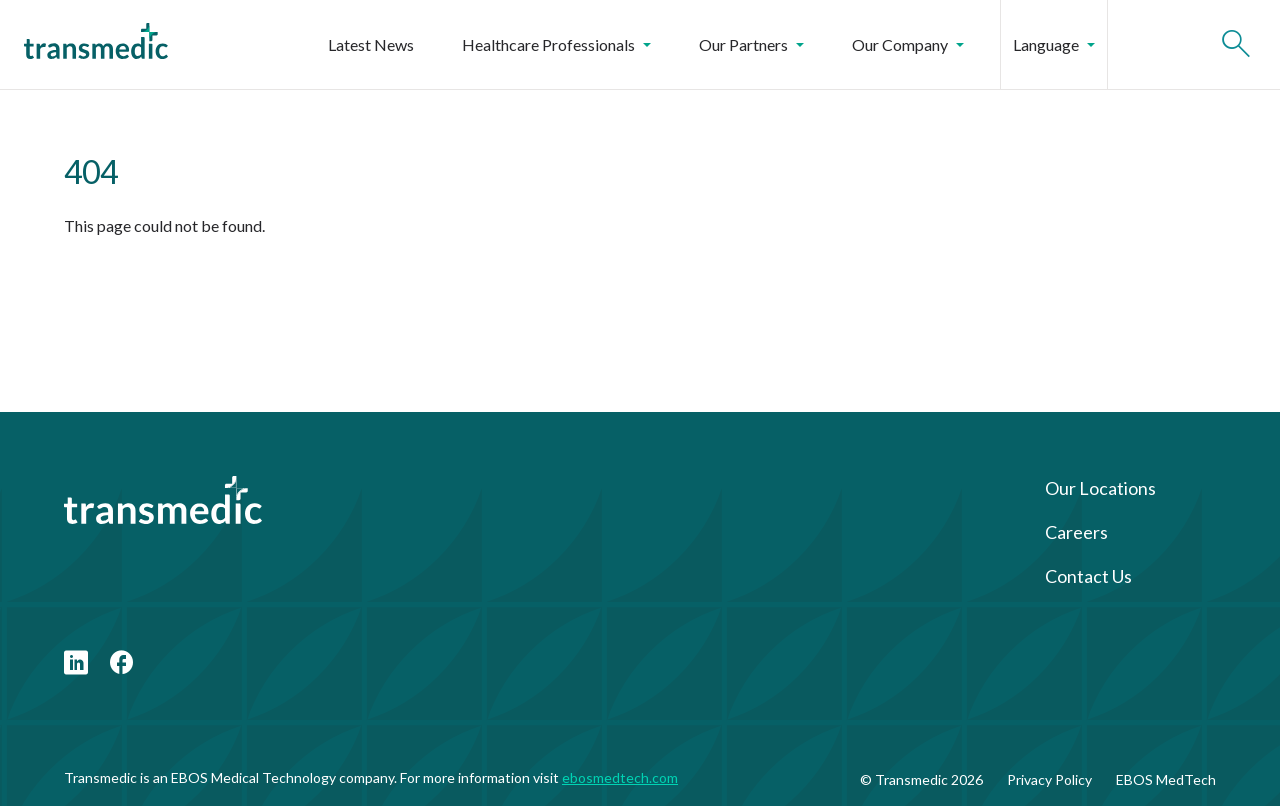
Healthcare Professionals (556, 44)
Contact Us (1088, 576)
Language (1054, 44)
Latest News (371, 44)
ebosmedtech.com (620, 777)
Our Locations (1100, 488)
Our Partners (751, 44)
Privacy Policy (1049, 779)
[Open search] (1236, 45)
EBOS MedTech (1166, 779)
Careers (1076, 532)
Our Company (908, 44)
